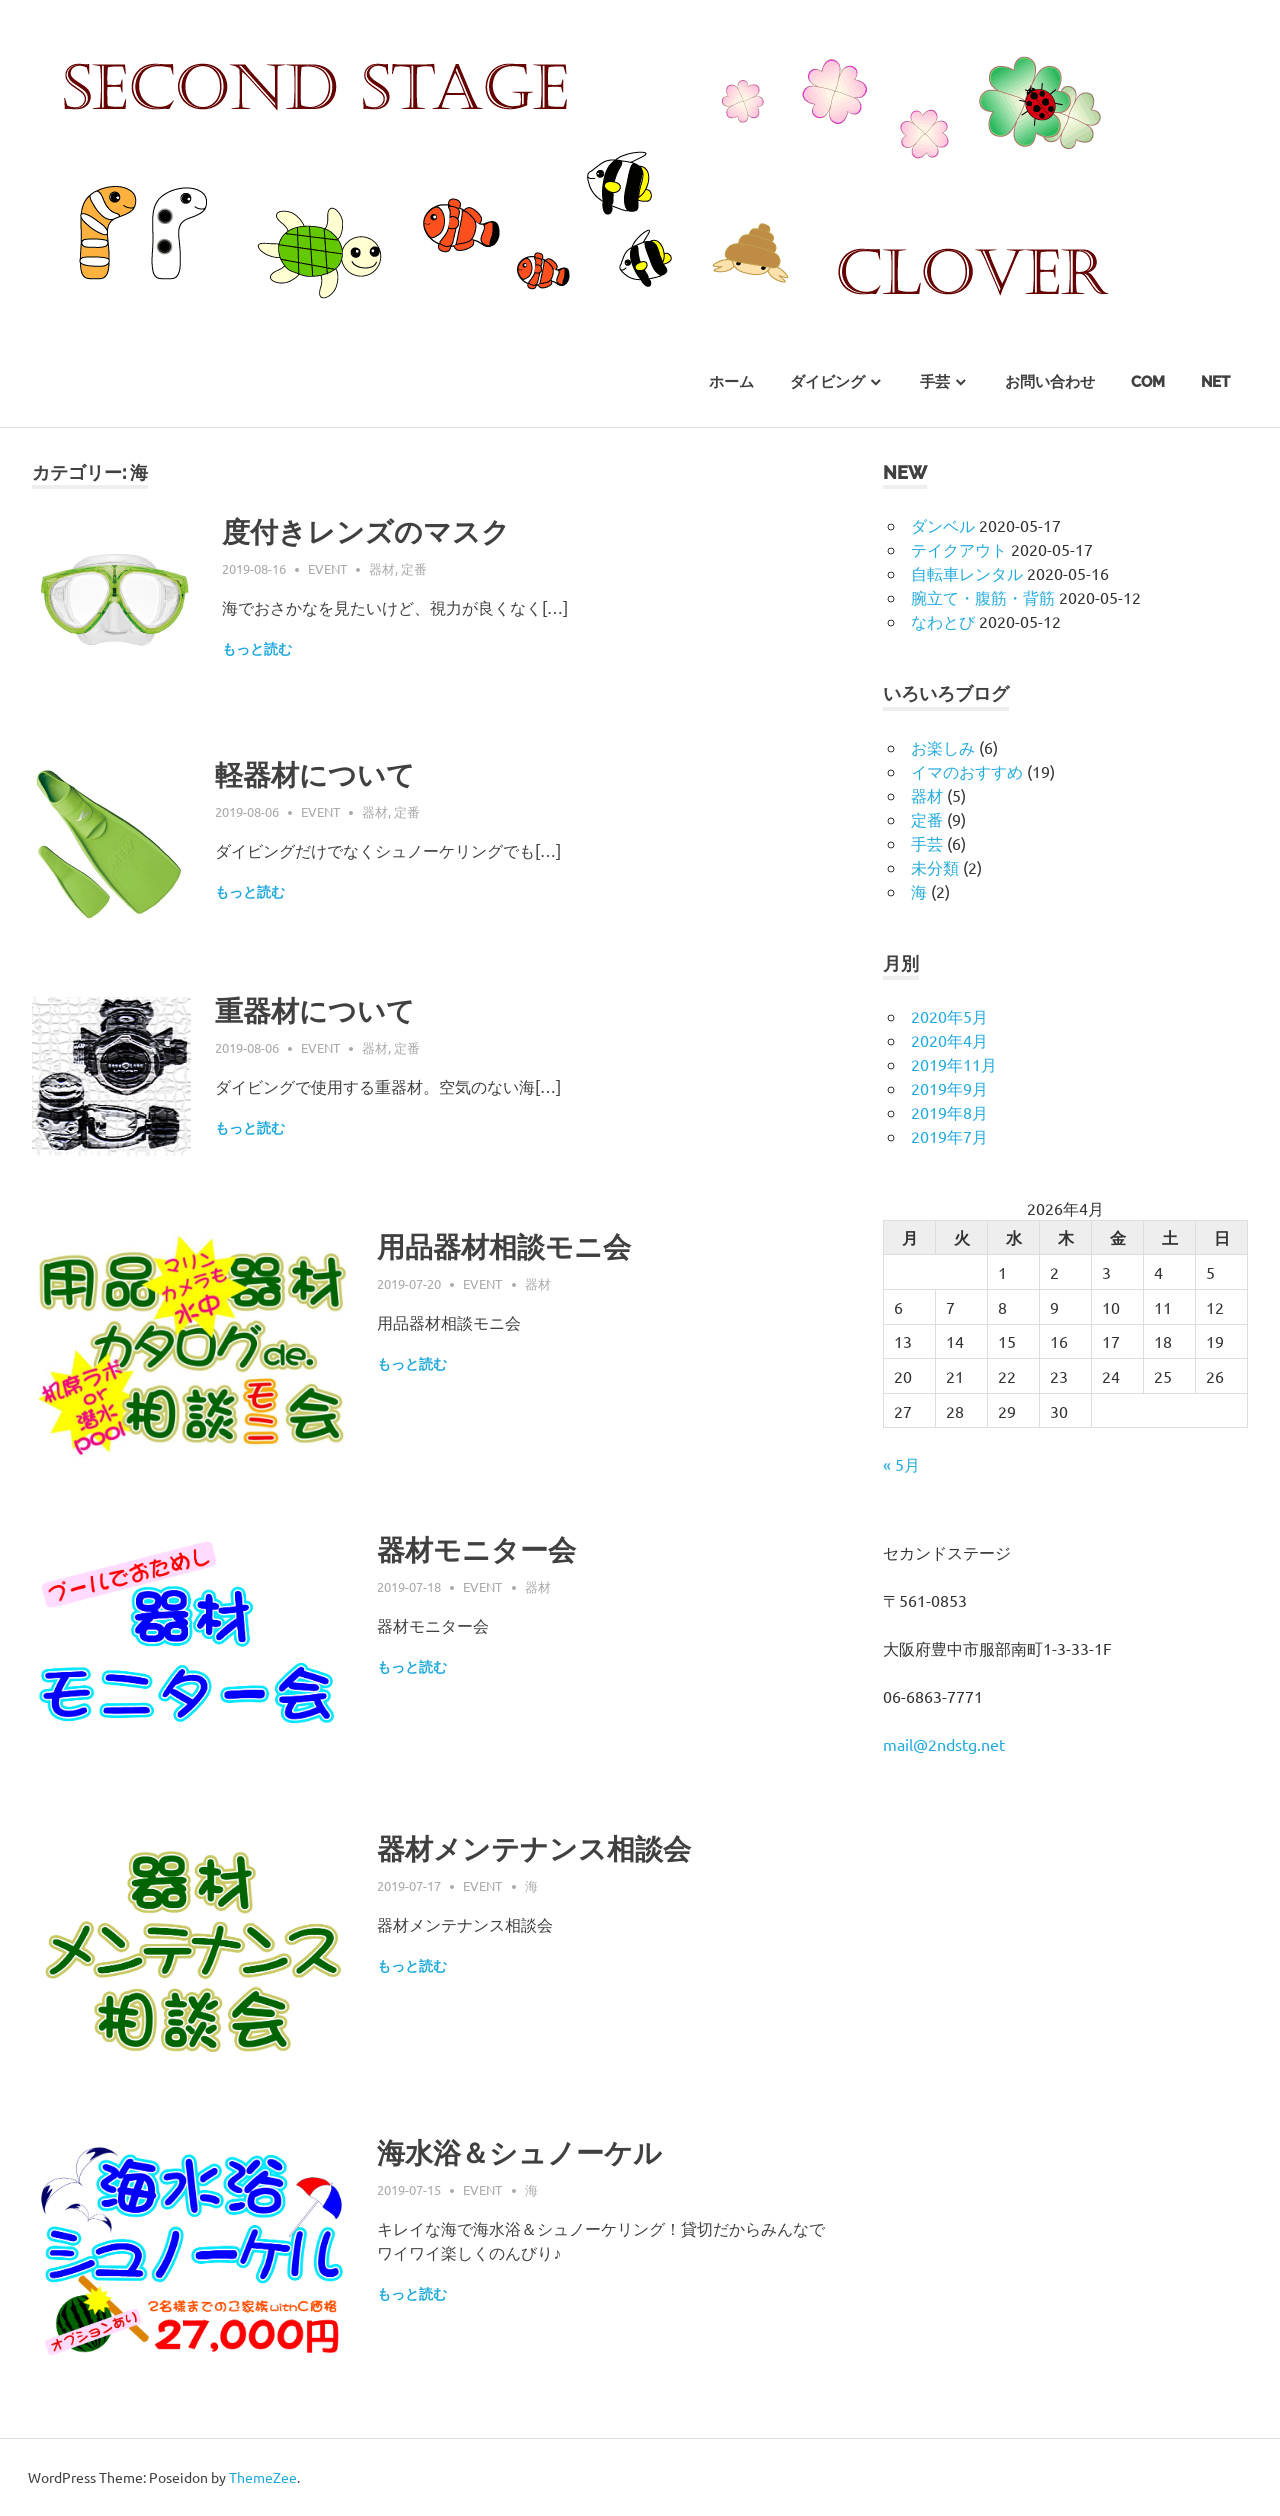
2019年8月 (949, 1112)
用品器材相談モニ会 (504, 1247)
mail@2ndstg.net (944, 1744)
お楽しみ (943, 747)
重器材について (315, 1011)
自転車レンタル (967, 573)
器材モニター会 (476, 1550)
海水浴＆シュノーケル (519, 2153)
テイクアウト (959, 549)
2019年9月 (949, 1088)
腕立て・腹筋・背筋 (983, 597)
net (1215, 382)
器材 (382, 568)
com (1148, 382)
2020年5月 (949, 1016)
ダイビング (827, 382)
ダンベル (943, 525)
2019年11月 (954, 1064)
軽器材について (315, 775)
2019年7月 (949, 1136)
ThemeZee (263, 2477)
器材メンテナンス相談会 (534, 1849)
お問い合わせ (1050, 382)
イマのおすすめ (967, 771)
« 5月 (901, 1464)
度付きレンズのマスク (366, 532)
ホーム (731, 382)
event (327, 568)
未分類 (935, 867)
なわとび (943, 621)
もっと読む (257, 649)
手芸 (935, 382)
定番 (414, 568)
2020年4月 (949, 1040)
